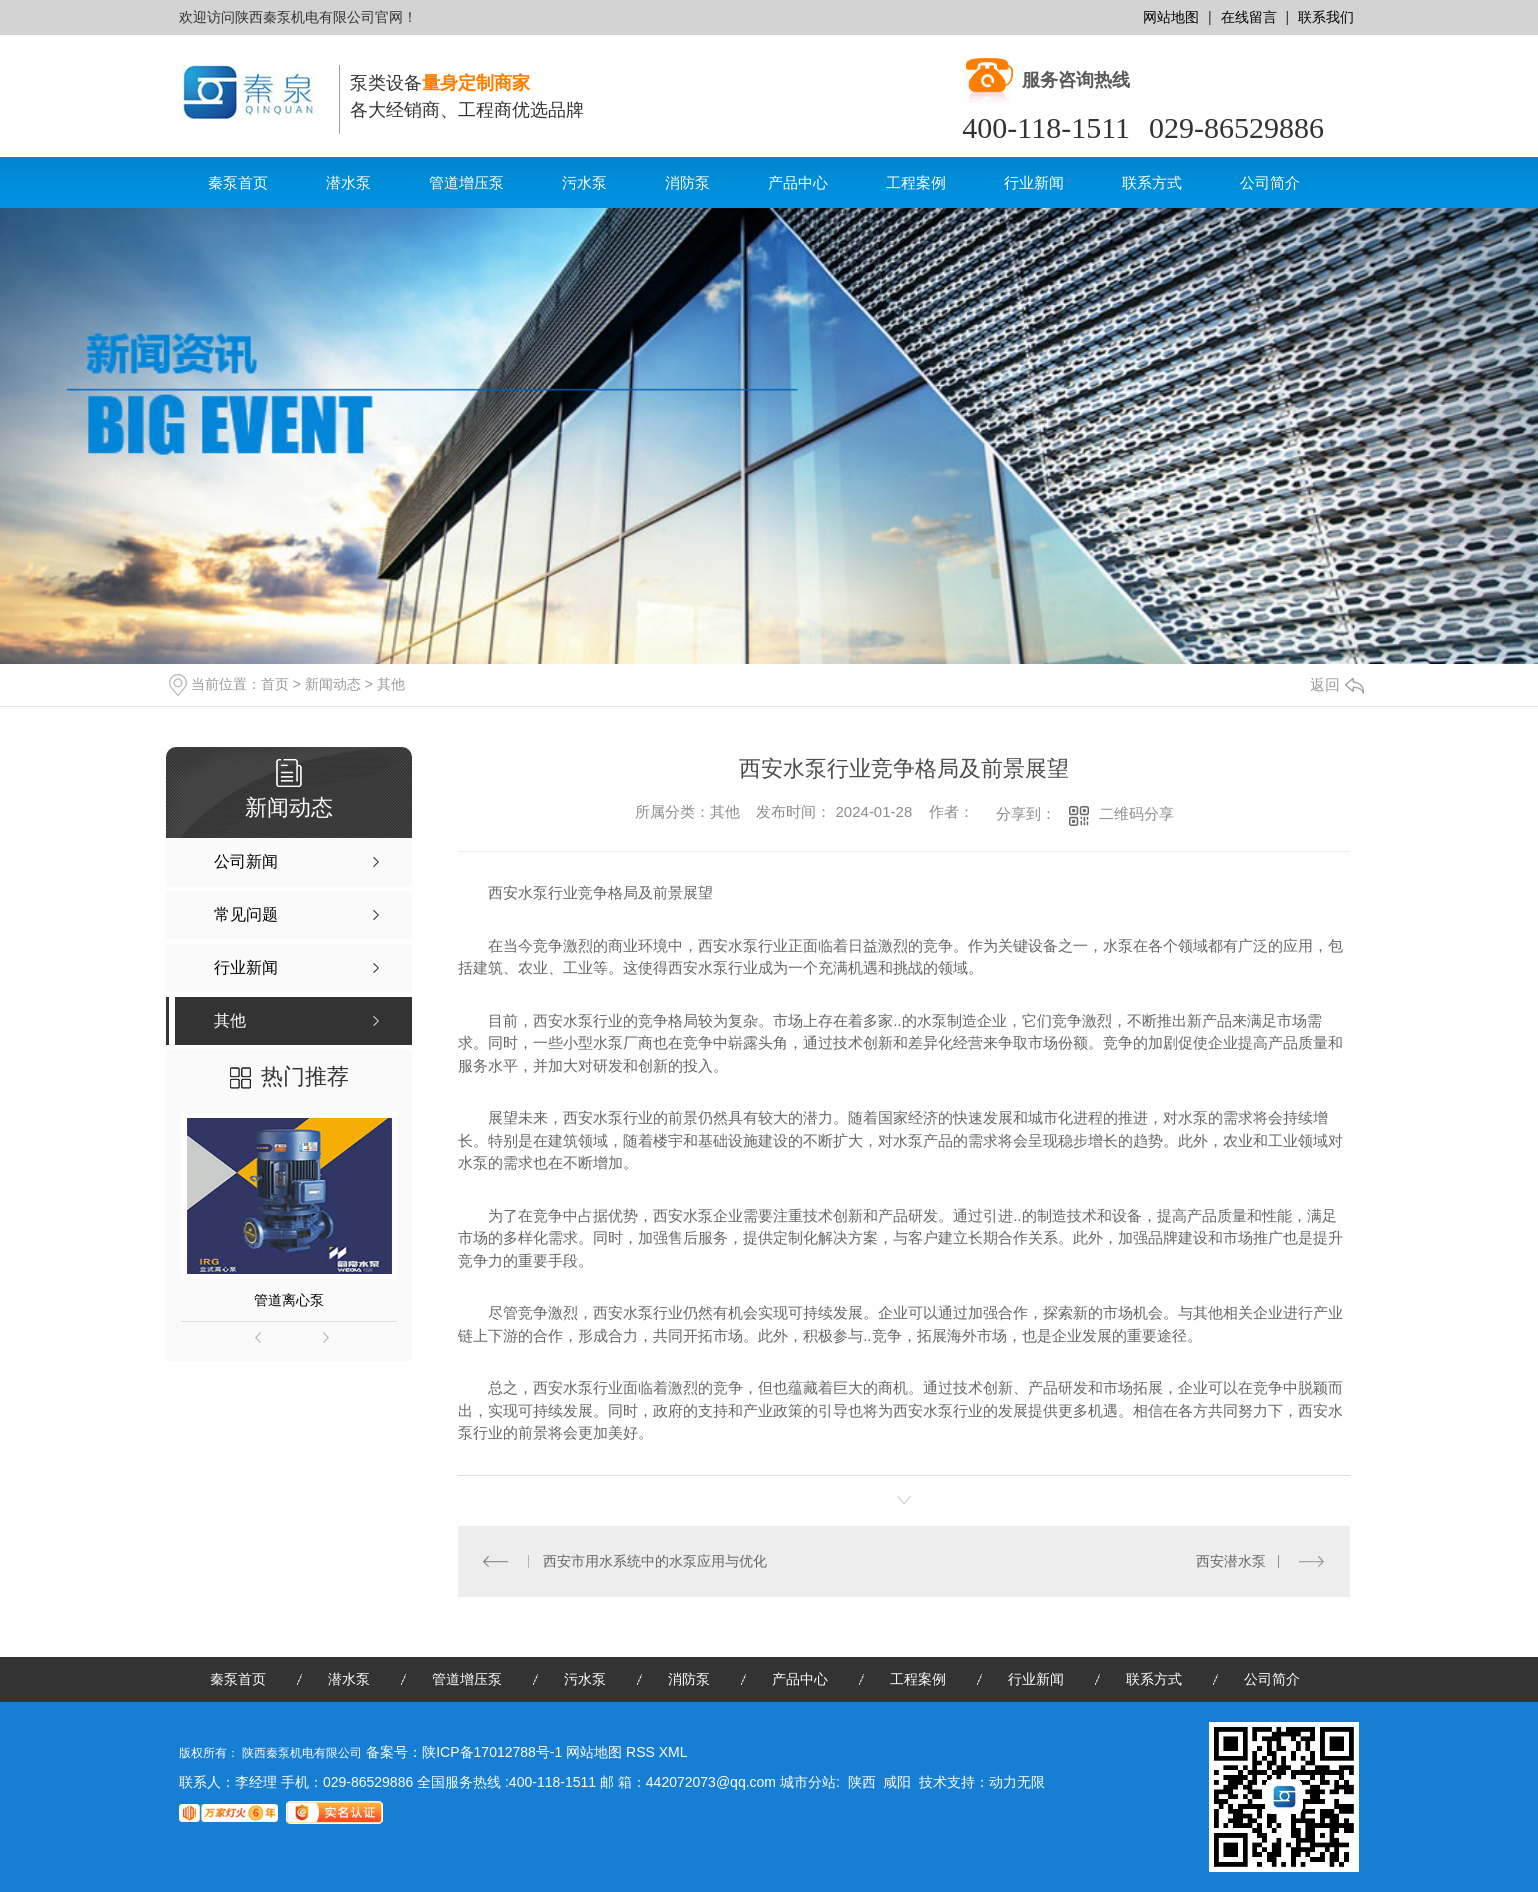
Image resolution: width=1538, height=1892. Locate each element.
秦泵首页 (238, 182)
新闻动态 (333, 684)
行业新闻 (1034, 182)
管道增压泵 (466, 182)
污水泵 (584, 182)
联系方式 (1152, 182)
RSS (642, 1752)
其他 (391, 684)
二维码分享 (1136, 813)
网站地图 (1171, 17)
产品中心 (798, 182)
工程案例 (916, 182)
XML (673, 1752)
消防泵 (687, 182)
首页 (275, 684)
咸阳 (897, 1782)
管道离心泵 (289, 1300)
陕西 (862, 1782)
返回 (1337, 684)
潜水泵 (348, 182)
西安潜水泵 (1231, 1561)
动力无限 (1017, 1782)
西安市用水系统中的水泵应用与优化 (655, 1561)
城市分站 (808, 1782)
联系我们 (1326, 17)
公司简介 (1270, 182)
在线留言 (1249, 17)
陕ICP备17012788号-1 (492, 1752)
